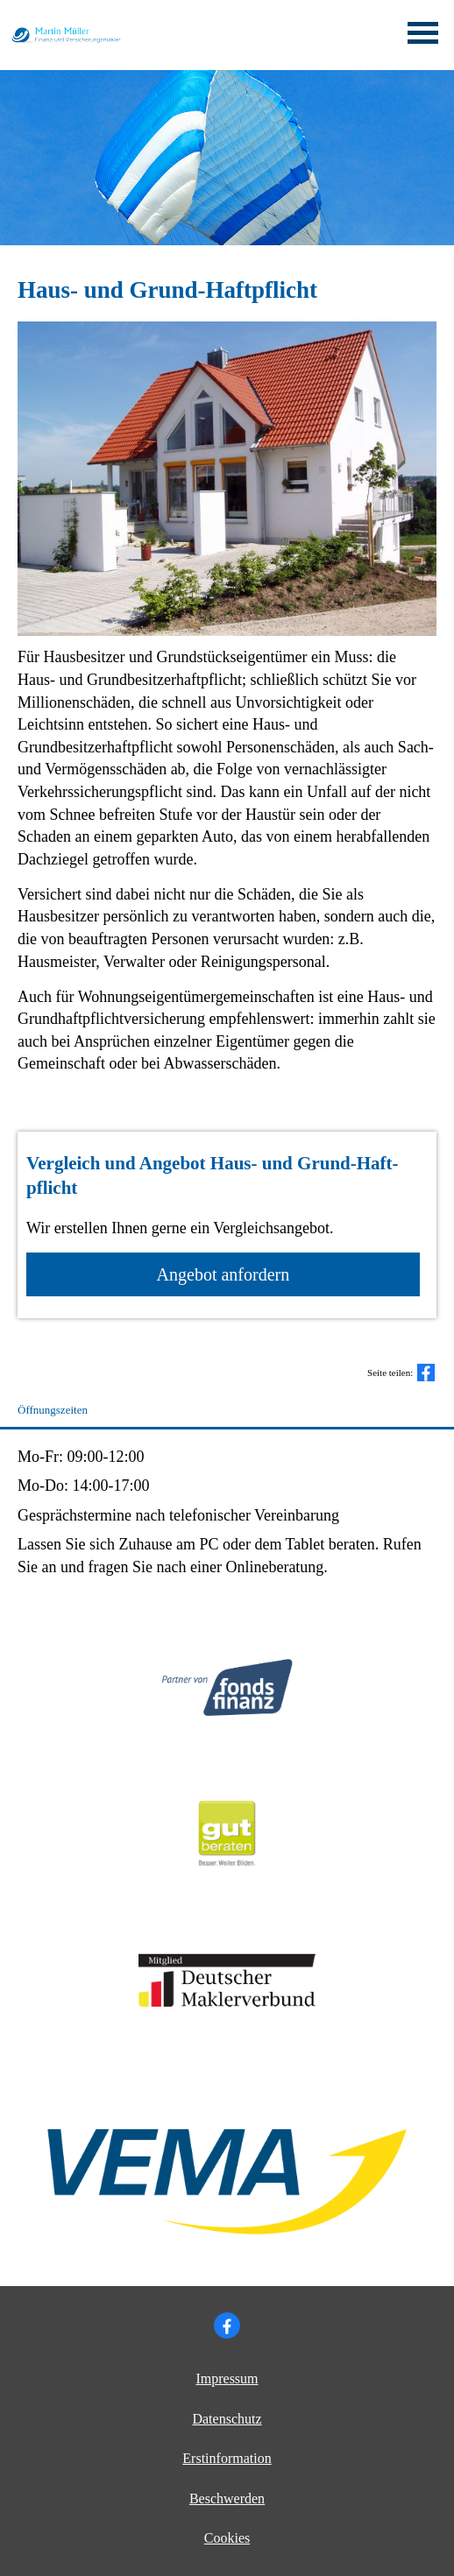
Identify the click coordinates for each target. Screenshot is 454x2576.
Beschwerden (227, 2498)
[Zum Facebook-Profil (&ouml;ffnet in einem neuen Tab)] (227, 2325)
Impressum (226, 2378)
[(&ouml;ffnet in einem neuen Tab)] (227, 1886)
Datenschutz (226, 2418)
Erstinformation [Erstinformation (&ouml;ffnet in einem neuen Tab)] (226, 2458)
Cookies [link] (227, 2537)
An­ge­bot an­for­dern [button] (223, 1274)
